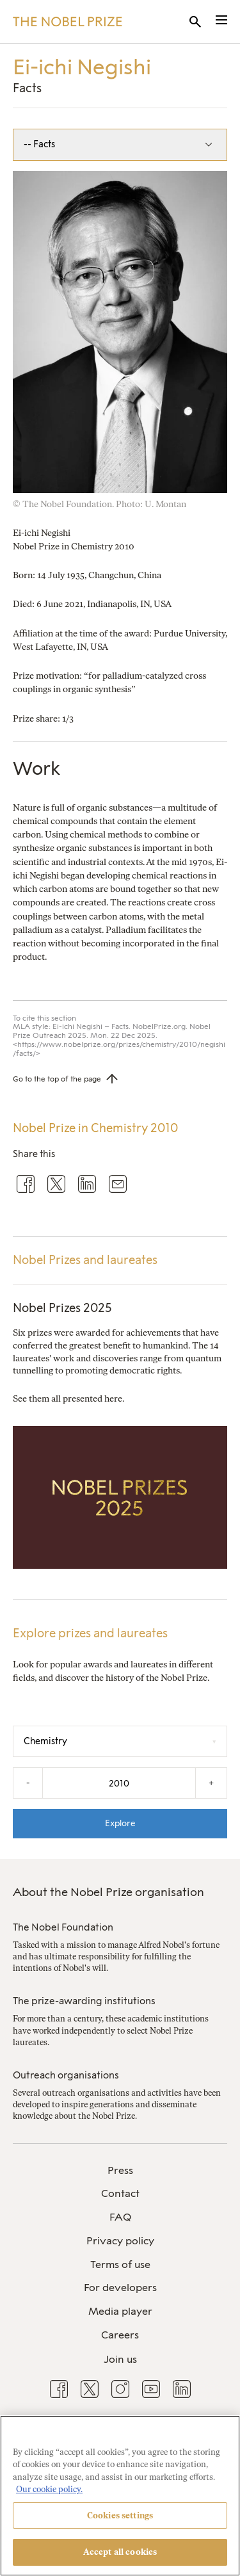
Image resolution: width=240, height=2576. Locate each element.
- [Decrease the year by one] (27, 1783)
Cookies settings (120, 2515)
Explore (120, 1823)
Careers (120, 2335)
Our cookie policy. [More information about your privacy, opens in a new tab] (49, 2489)
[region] (120, 2495)
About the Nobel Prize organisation (108, 1892)
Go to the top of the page (57, 1078)
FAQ (120, 2217)
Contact (120, 2193)
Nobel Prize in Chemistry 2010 (95, 1128)
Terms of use (120, 2264)
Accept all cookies (120, 2552)
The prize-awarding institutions (84, 2001)
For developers (120, 2287)
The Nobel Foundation (63, 1927)
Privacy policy (120, 2241)
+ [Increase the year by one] (211, 1783)
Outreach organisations (66, 2075)
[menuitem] (120, 2171)
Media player (120, 2311)
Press (120, 2170)
